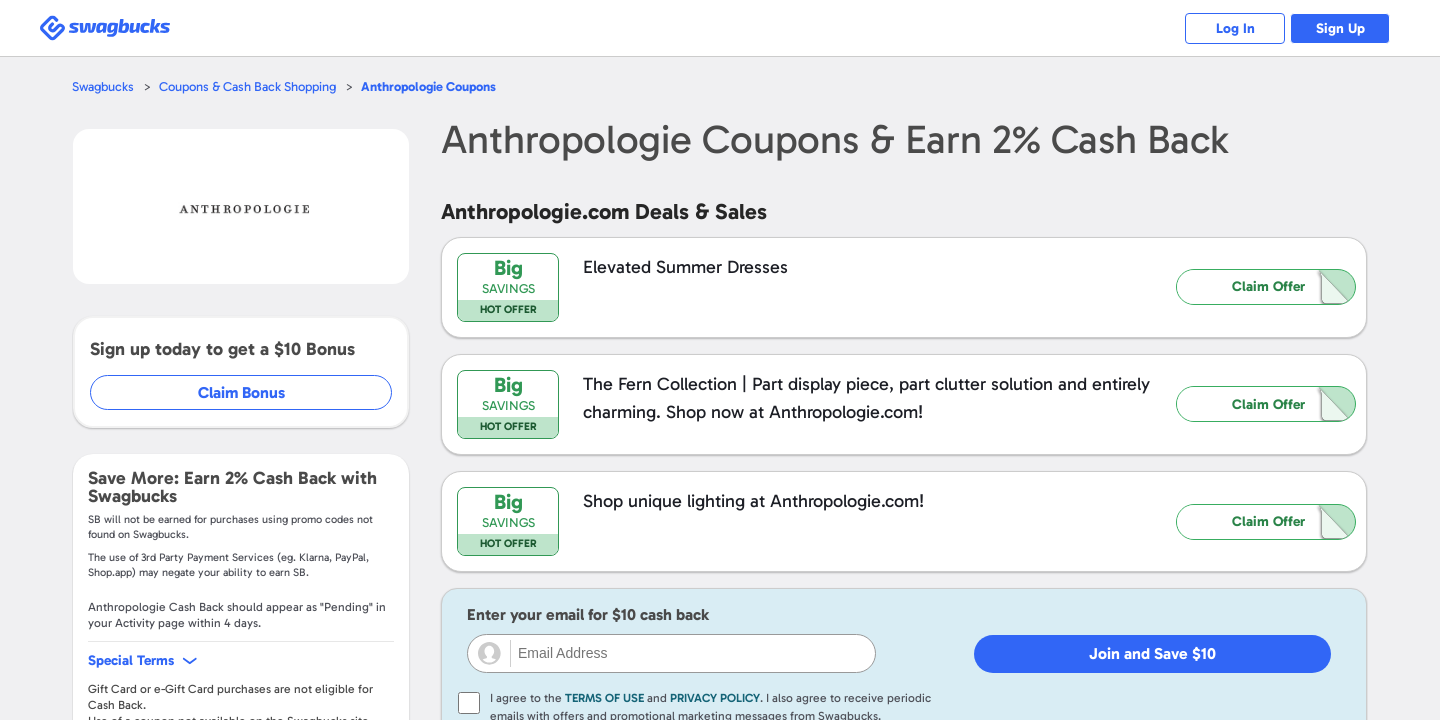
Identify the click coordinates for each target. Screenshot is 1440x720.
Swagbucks (103, 86)
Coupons (428, 86)
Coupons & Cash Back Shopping (247, 86)
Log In (1235, 28)
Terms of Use (604, 698)
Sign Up (1340, 28)
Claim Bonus (241, 392)
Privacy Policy (715, 698)
